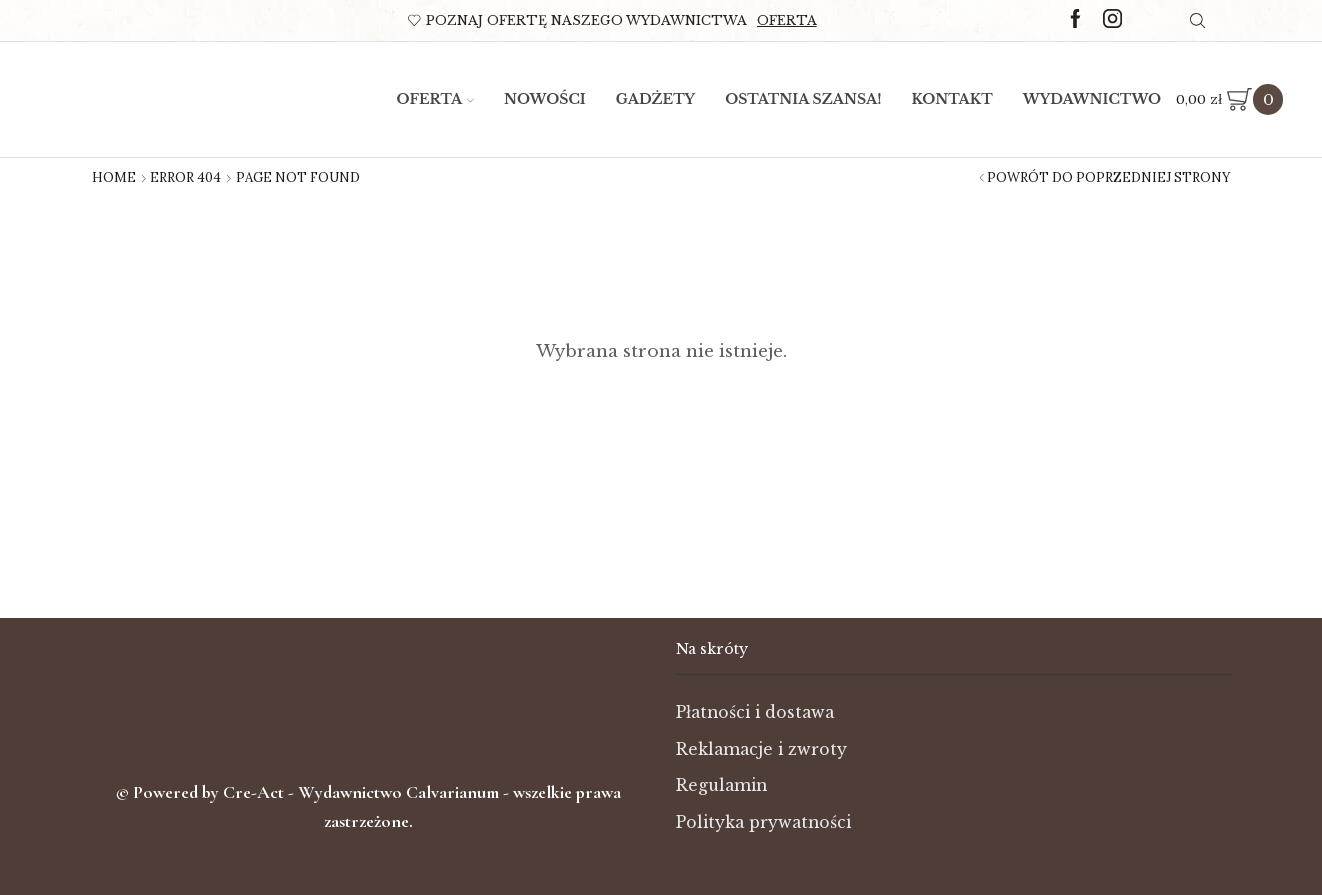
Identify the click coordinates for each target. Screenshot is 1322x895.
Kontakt (952, 99)
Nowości (545, 99)
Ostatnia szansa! (803, 99)
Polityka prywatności (764, 822)
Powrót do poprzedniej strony (1109, 178)
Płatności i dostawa (756, 712)
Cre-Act (255, 792)
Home (114, 178)
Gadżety (655, 99)
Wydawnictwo (1092, 99)
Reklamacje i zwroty (762, 749)
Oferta (787, 20)
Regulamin (722, 785)
